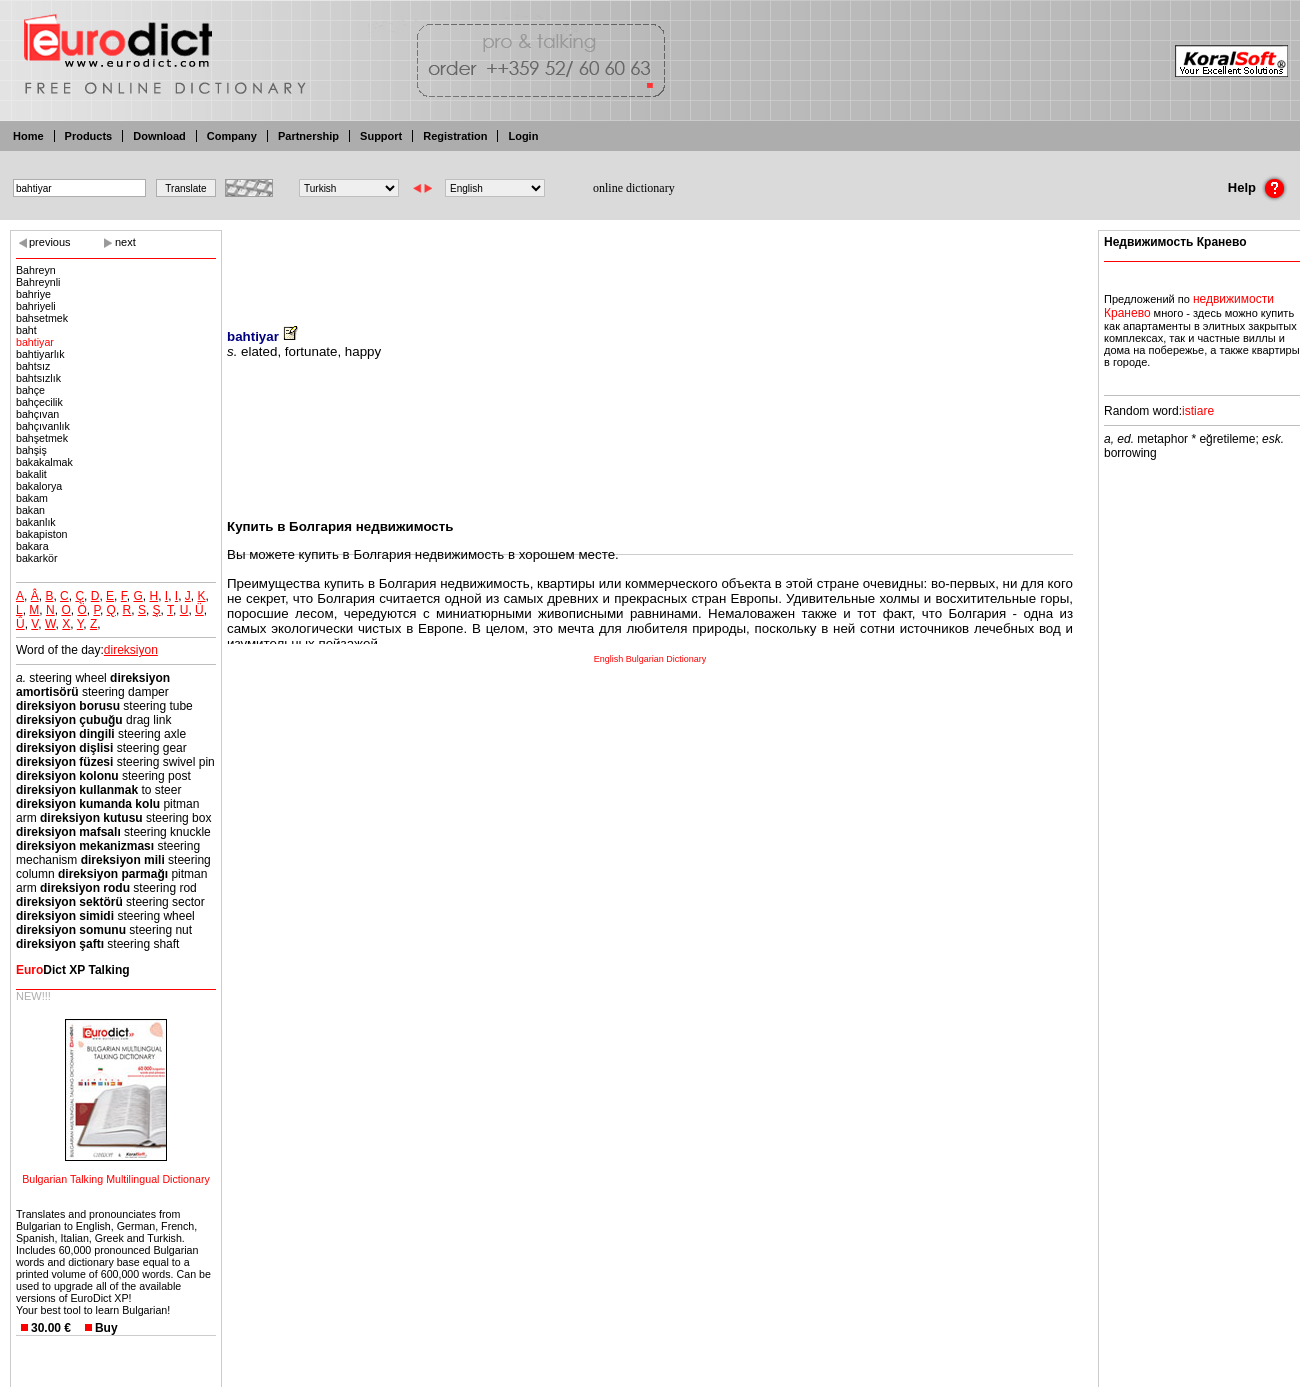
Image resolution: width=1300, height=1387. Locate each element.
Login (523, 136)
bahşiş (31, 450)
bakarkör (36, 558)
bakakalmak (44, 462)
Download (159, 136)
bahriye (33, 294)
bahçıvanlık (43, 426)
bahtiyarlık (40, 354)
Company (232, 136)
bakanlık (36, 522)
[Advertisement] (650, 265)
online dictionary (634, 188)
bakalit (31, 474)
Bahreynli (38, 282)
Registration (455, 136)
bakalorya (39, 486)
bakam (32, 498)
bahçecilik (39, 402)
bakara (32, 546)
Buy (106, 1328)
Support (381, 136)
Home (28, 136)
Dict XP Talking (73, 970)
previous (50, 242)
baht (26, 330)
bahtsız (33, 366)
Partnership (308, 136)
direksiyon (131, 650)
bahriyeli (36, 306)
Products (89, 136)
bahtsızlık (38, 378)
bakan (30, 510)
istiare (1198, 411)
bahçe (30, 390)
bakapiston (42, 534)
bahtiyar (35, 342)
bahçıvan (37, 414)
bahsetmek (42, 318)
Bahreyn (36, 270)
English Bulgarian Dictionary (650, 659)
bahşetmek (42, 438)
